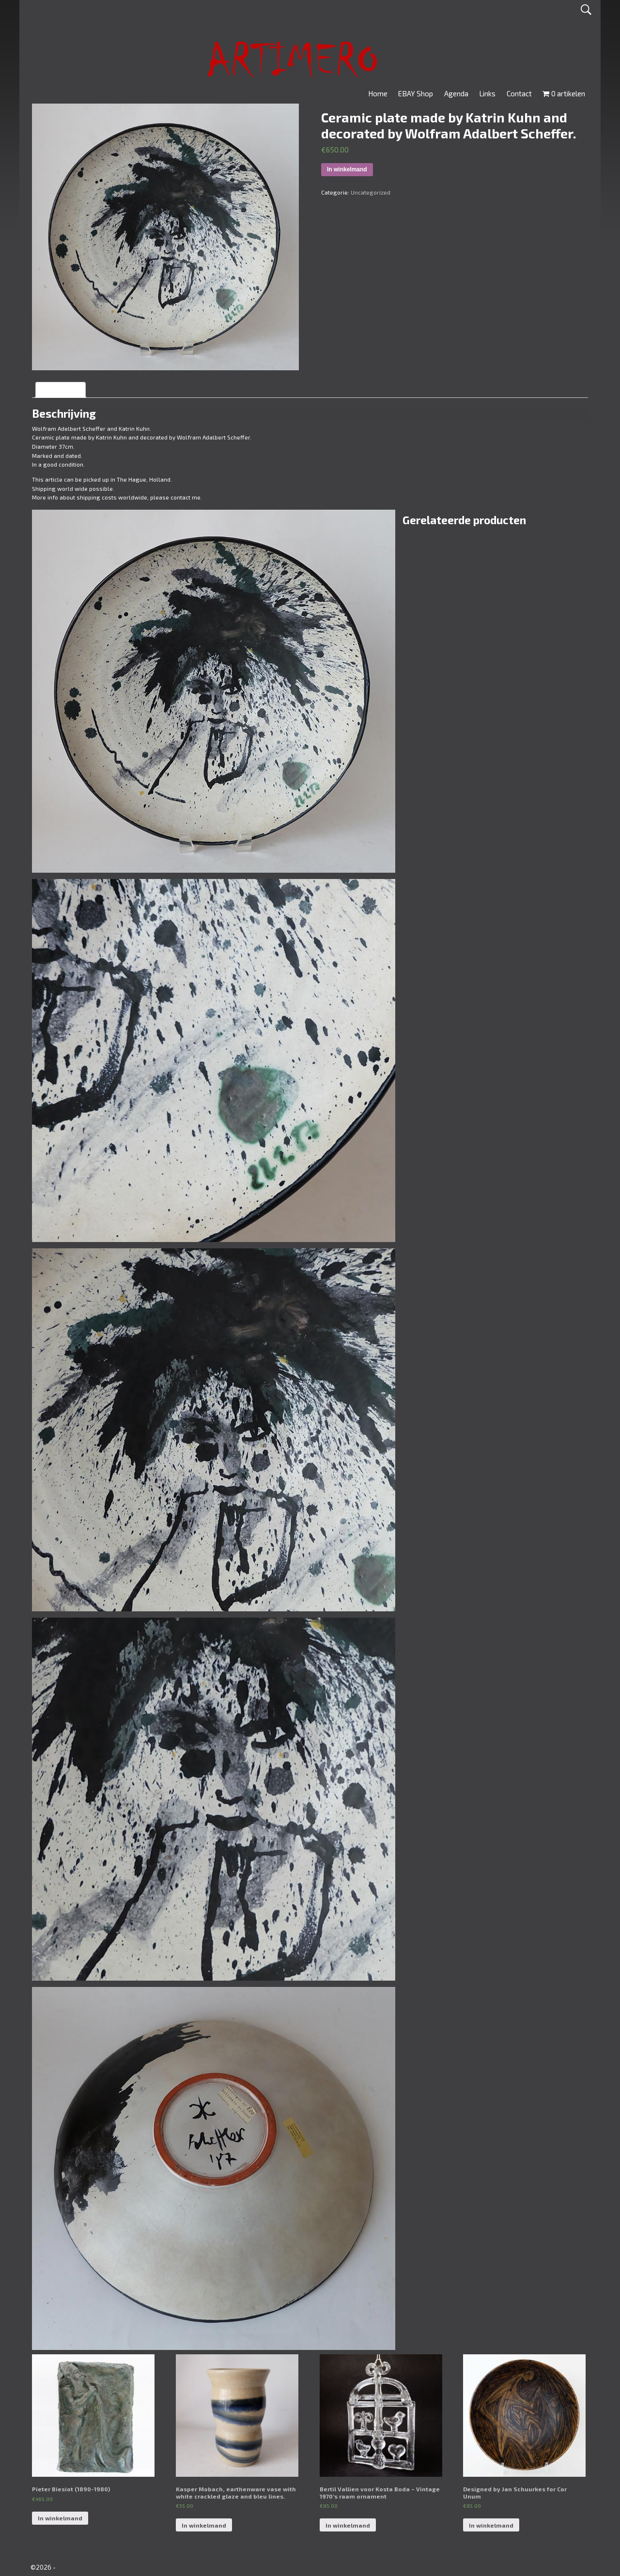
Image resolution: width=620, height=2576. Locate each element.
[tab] (60, 390)
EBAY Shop (415, 93)
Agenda (456, 93)
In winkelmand (347, 169)
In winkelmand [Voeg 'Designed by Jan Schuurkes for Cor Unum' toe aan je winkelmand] (491, 2525)
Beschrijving (60, 389)
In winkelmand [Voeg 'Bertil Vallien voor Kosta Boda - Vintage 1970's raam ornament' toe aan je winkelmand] (348, 2525)
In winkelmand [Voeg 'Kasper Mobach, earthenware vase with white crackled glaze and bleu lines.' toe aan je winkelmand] (204, 2525)
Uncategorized (370, 192)
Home (378, 93)
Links (487, 93)
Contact (519, 93)
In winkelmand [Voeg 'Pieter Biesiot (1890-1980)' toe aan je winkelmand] (60, 2518)
